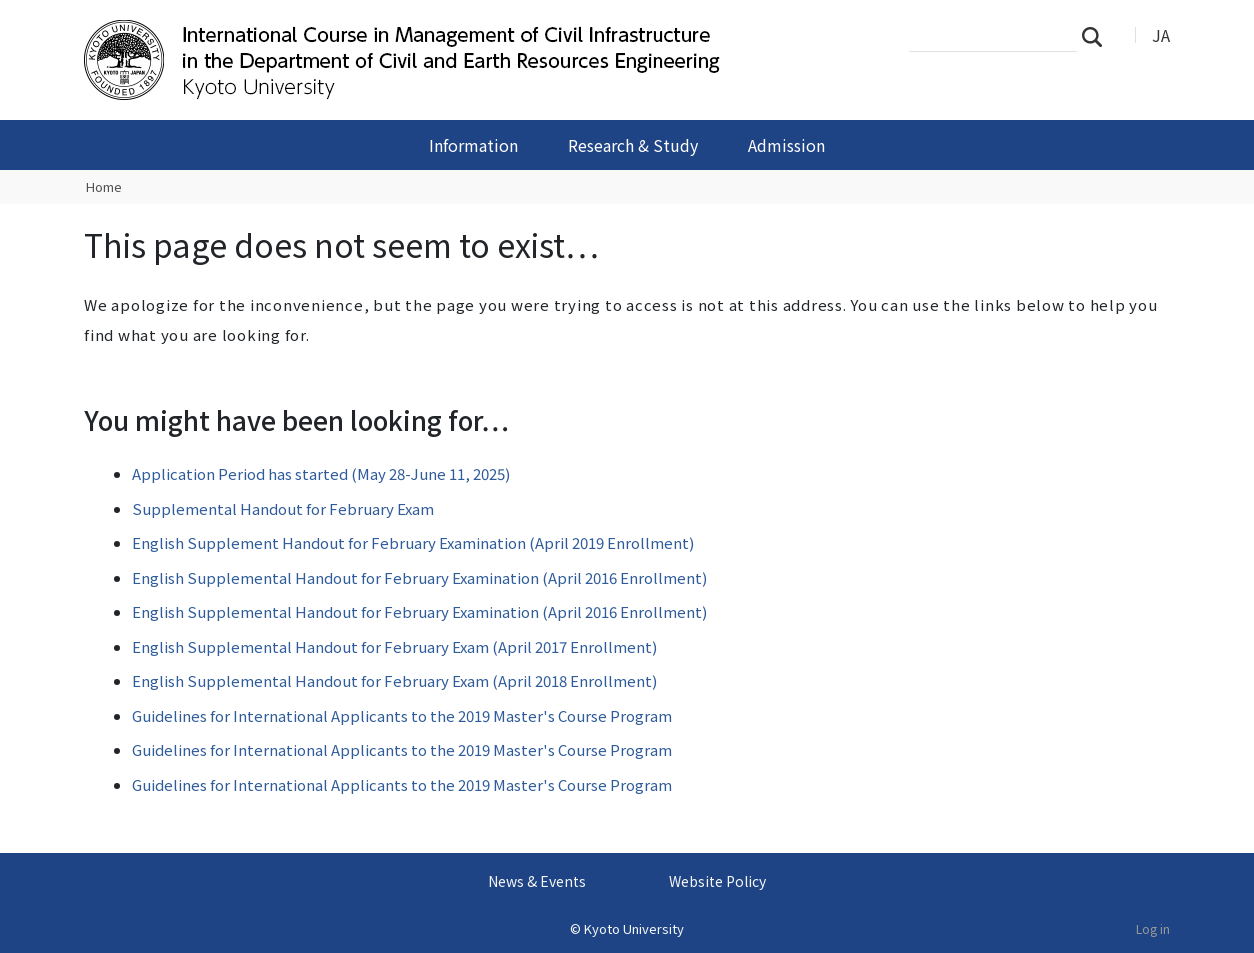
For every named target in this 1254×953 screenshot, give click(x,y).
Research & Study (633, 145)
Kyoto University (634, 928)
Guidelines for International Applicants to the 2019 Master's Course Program (402, 715)
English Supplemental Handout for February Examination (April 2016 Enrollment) (419, 577)
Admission (786, 145)
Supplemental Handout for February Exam (283, 508)
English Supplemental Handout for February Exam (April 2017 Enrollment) (394, 646)
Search (1098, 36)
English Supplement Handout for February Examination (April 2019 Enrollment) (413, 542)
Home (104, 186)
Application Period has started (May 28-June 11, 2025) (321, 473)
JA (1161, 35)
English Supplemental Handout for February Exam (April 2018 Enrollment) (394, 680)
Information (473, 145)
